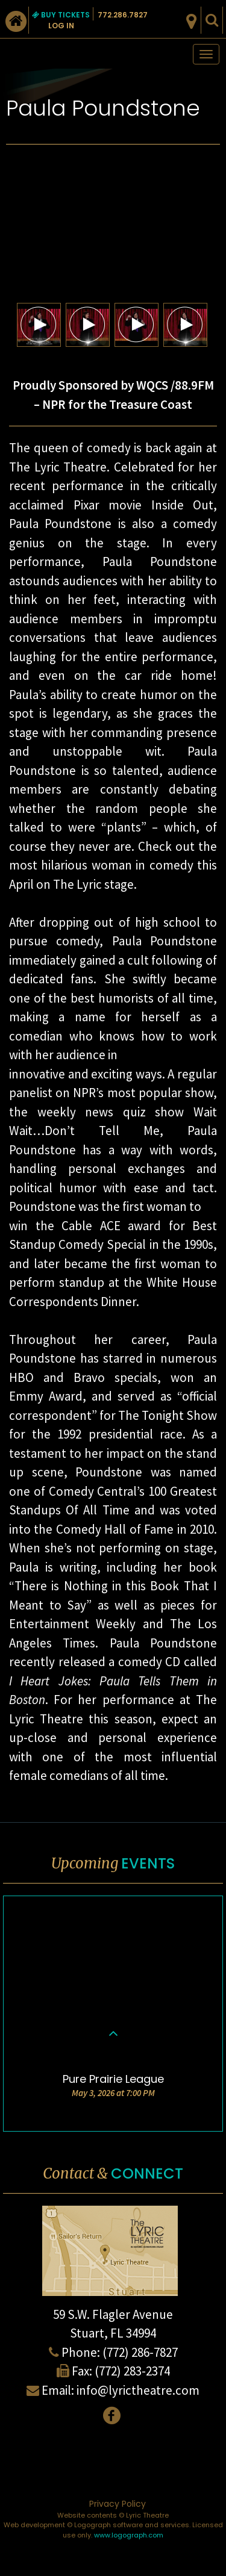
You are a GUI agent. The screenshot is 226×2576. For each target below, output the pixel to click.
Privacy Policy (117, 2504)
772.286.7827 (123, 15)
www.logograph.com (128, 2535)
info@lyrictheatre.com (138, 2390)
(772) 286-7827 (140, 2352)
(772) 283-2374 (132, 2371)
